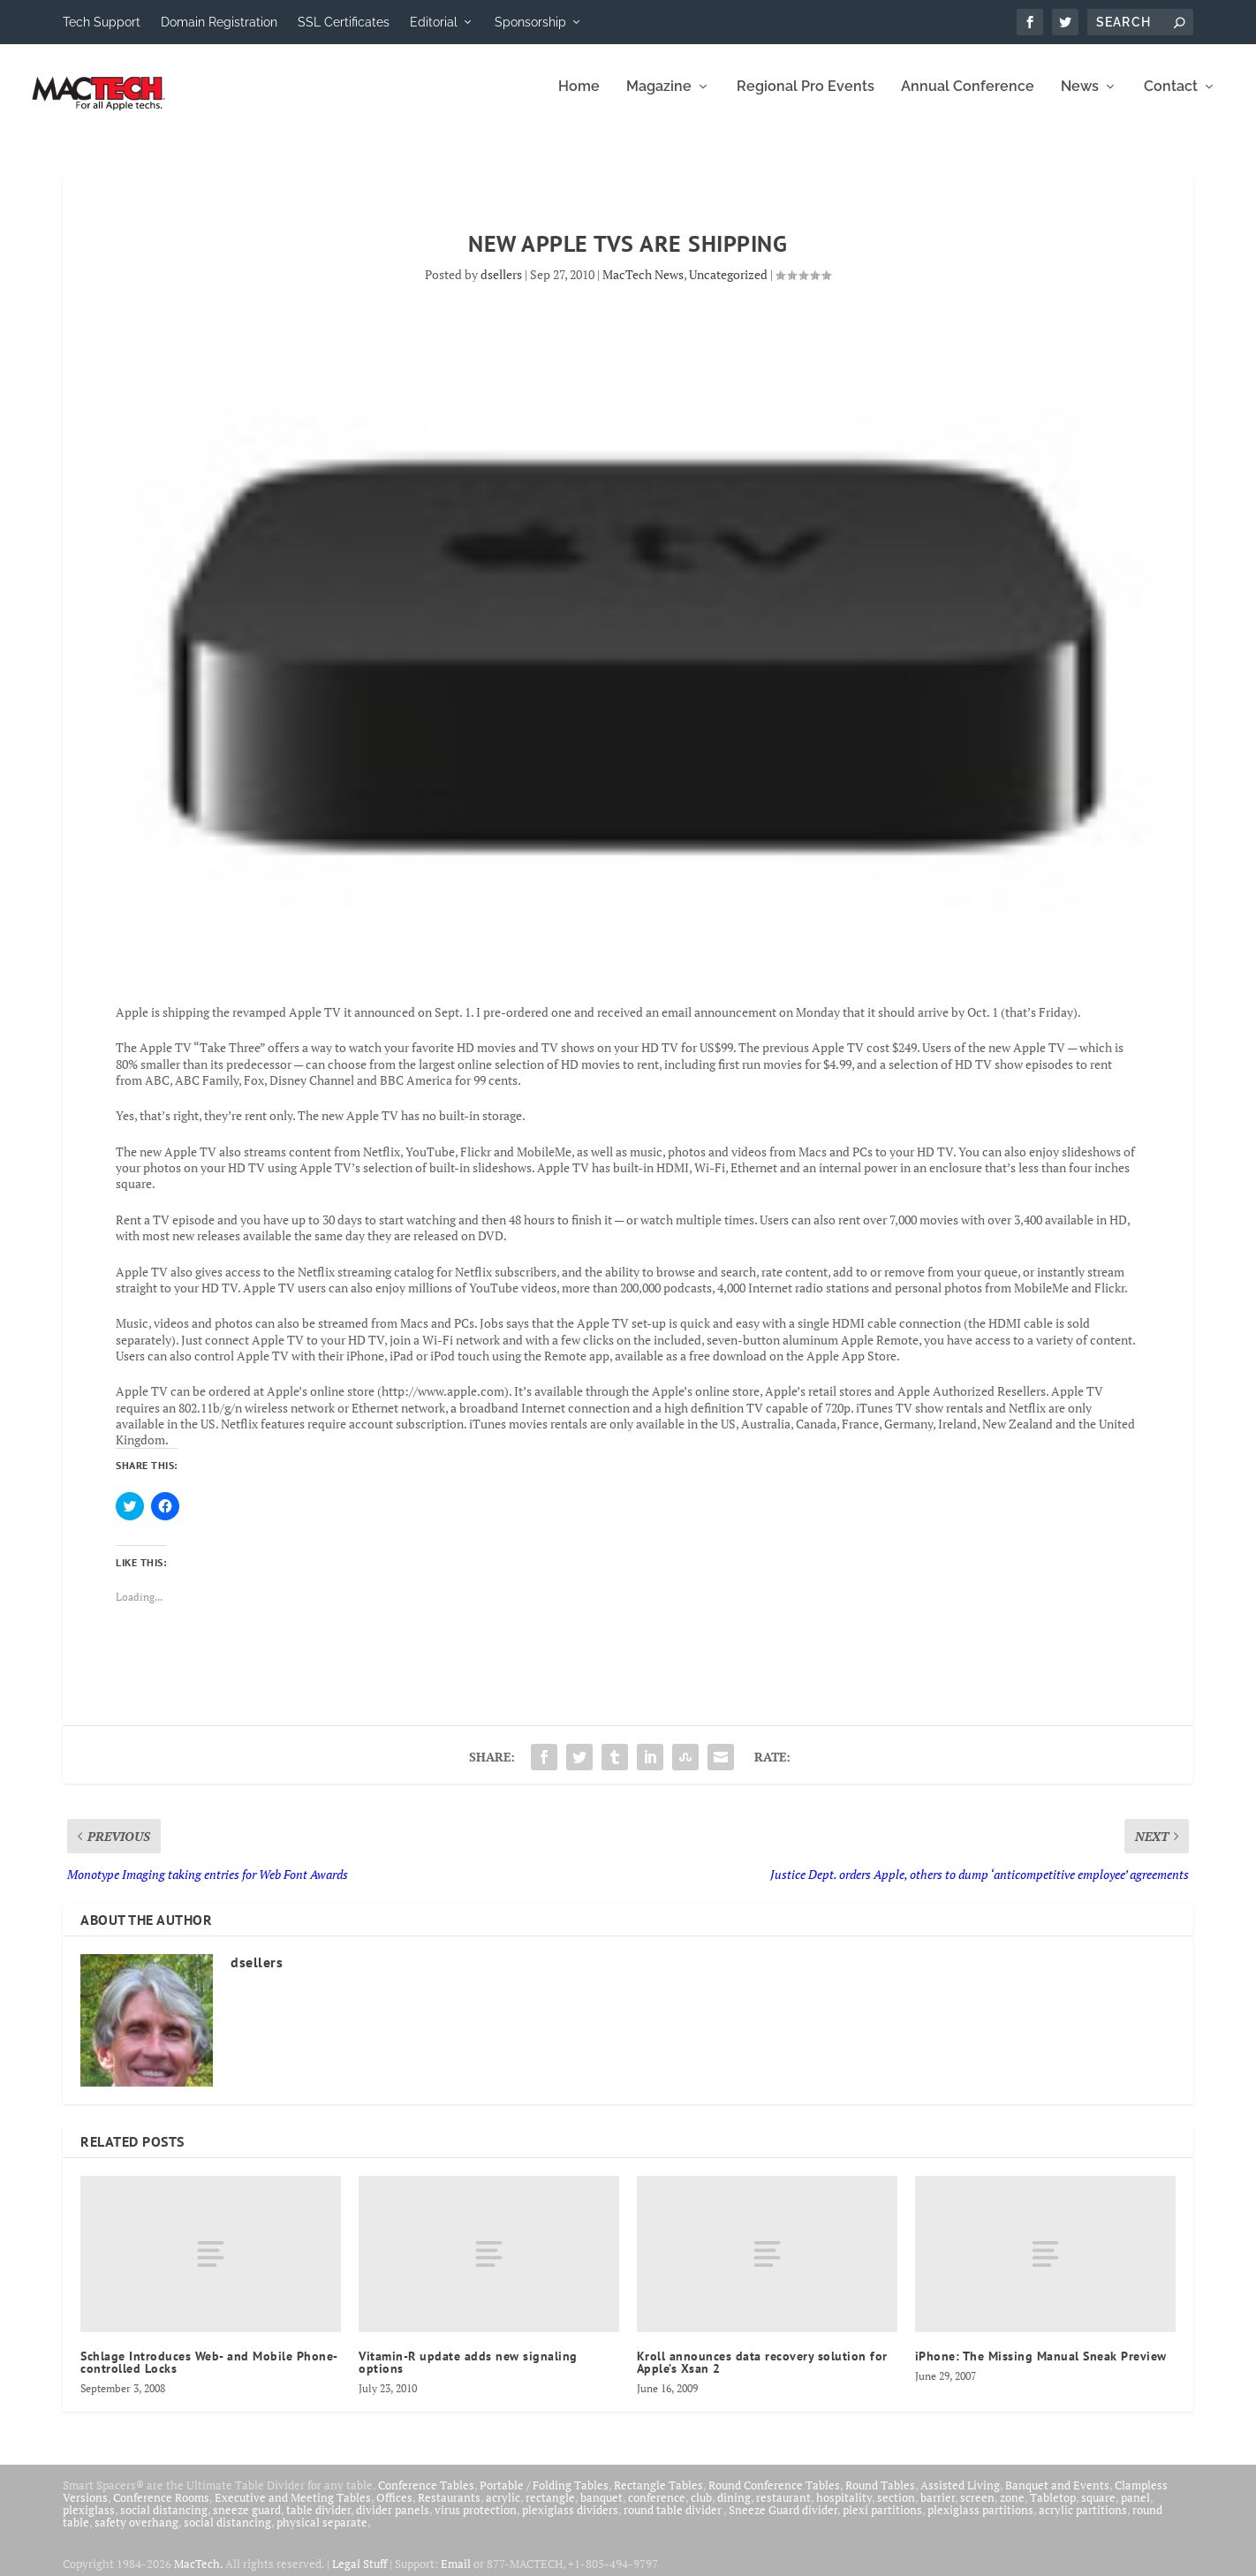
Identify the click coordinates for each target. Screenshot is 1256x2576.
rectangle (550, 2510)
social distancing (164, 2522)
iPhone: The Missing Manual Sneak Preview (1041, 2368)
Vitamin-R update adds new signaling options (468, 2374)
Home (579, 99)
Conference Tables (426, 2497)
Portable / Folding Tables (544, 2497)
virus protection (476, 2522)
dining (734, 2510)
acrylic (503, 2510)
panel (1135, 2510)
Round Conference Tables (774, 2497)
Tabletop (1053, 2510)
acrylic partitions (1083, 2522)
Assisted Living (960, 2497)
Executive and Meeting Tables (293, 2510)
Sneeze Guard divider (783, 2522)
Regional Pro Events (805, 99)
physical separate (321, 2534)
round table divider (673, 2522)
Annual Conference (967, 99)
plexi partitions (882, 2522)
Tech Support (101, 22)
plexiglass (89, 2522)
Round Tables (880, 2497)
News (1080, 99)
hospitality (844, 2510)
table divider (318, 2522)
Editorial (434, 22)
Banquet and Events (1057, 2497)
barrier (937, 2510)
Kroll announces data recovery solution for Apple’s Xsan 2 (762, 2374)
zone (1012, 2510)
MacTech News (643, 286)
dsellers (501, 286)
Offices (394, 2510)
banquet (601, 2510)
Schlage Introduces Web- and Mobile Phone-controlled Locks (209, 2374)
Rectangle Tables (658, 2497)
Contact (1171, 99)
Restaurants (449, 2510)
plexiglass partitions (980, 2522)
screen (977, 2510)
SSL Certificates (344, 22)
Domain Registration (219, 22)
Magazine (659, 99)
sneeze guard (247, 2522)
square (1098, 2510)
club (701, 2510)
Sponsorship (530, 22)
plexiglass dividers (570, 2522)
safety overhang (136, 2534)
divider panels (392, 2522)
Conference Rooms (161, 2510)
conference (656, 2510)
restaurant (783, 2510)
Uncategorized (728, 286)
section (896, 2510)
